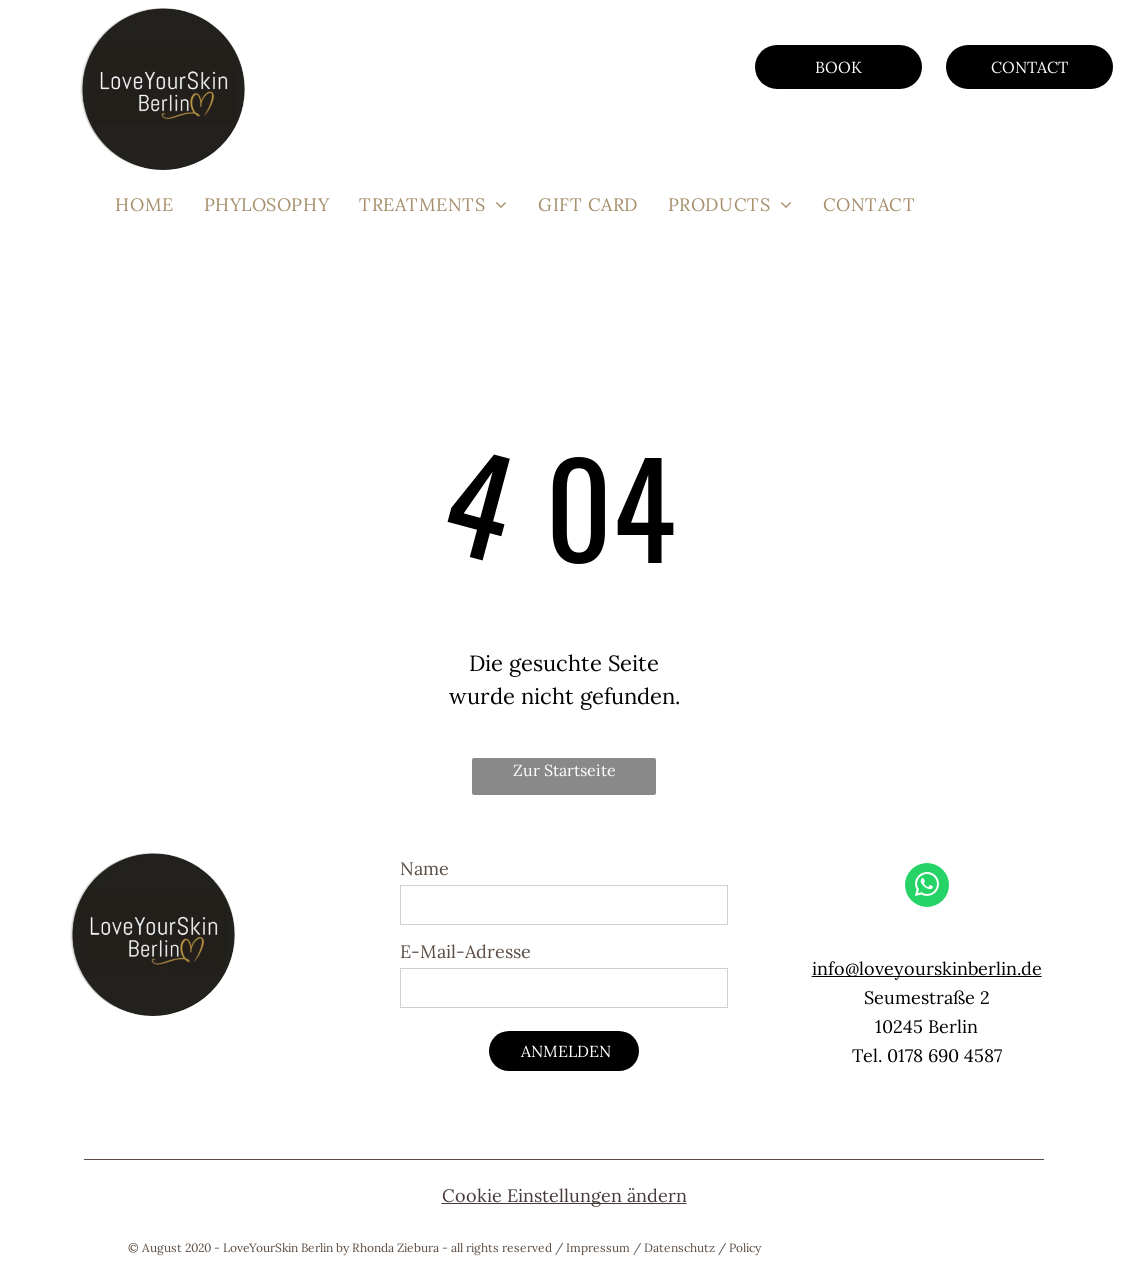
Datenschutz (679, 1247)
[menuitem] (144, 204)
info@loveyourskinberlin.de (927, 968)
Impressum (598, 1247)
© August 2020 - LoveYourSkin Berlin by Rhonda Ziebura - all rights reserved (340, 1247)
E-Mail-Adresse (465, 951)
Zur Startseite (564, 770)
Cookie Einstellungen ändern (564, 1195)
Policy (745, 1247)
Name (424, 868)
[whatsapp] (927, 887)
